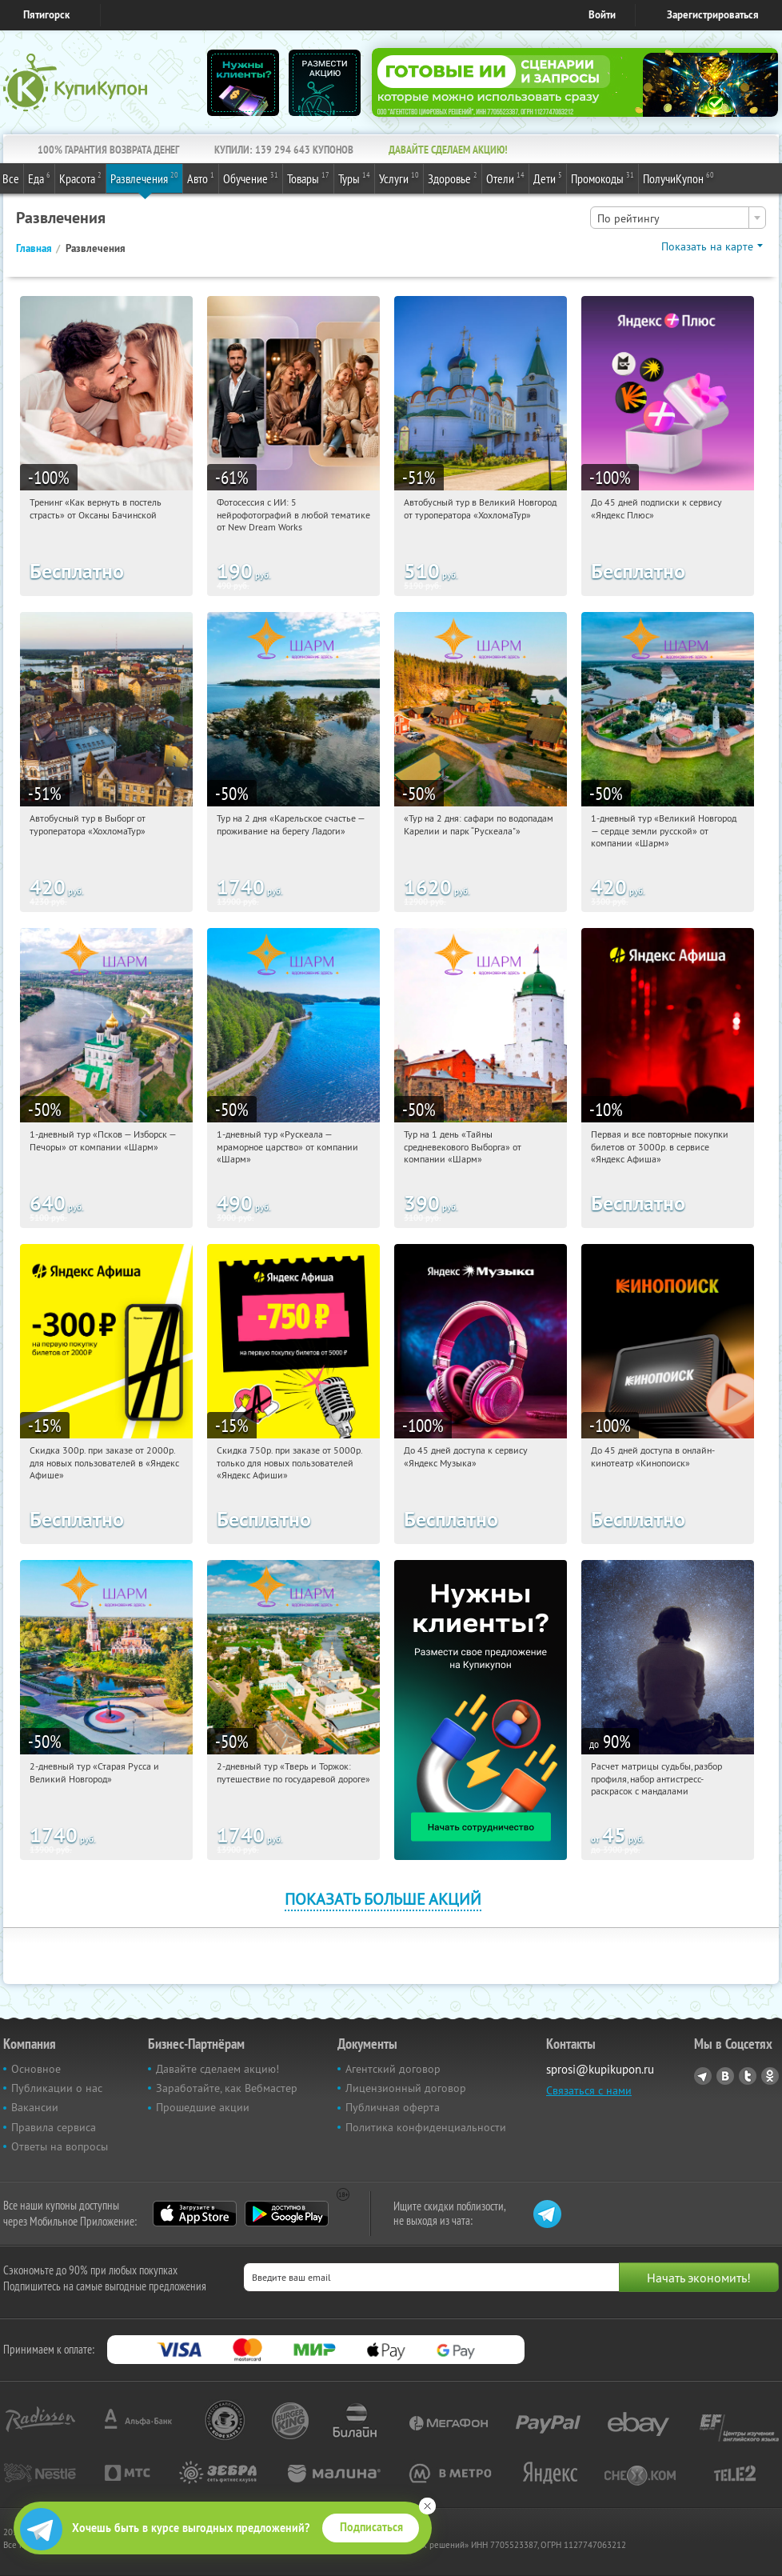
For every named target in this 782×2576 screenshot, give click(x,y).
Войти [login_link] (602, 15)
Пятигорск (46, 15)
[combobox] (678, 217)
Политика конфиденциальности (425, 2127)
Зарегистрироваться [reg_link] (713, 15)
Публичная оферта (392, 2107)
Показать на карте (707, 246)
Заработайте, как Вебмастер (226, 2088)
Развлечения (144, 177)
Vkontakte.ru (725, 2076)
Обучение (250, 177)
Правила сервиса (53, 2127)
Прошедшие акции (202, 2107)
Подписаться (371, 2527)
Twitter (747, 2076)
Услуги (399, 177)
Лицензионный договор (405, 2088)
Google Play (287, 2213)
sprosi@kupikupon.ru (600, 2069)
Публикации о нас (56, 2088)
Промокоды (602, 177)
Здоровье (452, 177)
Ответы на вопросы (59, 2146)
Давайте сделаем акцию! (217, 2069)
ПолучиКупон (678, 177)
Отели (505, 177)
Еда (39, 177)
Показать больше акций (383, 1899)
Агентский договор (393, 2069)
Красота (80, 177)
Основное (36, 2069)
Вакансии (34, 2107)
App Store (195, 2213)
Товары (308, 177)
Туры (354, 177)
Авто (200, 177)
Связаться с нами (589, 2090)
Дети (547, 177)
